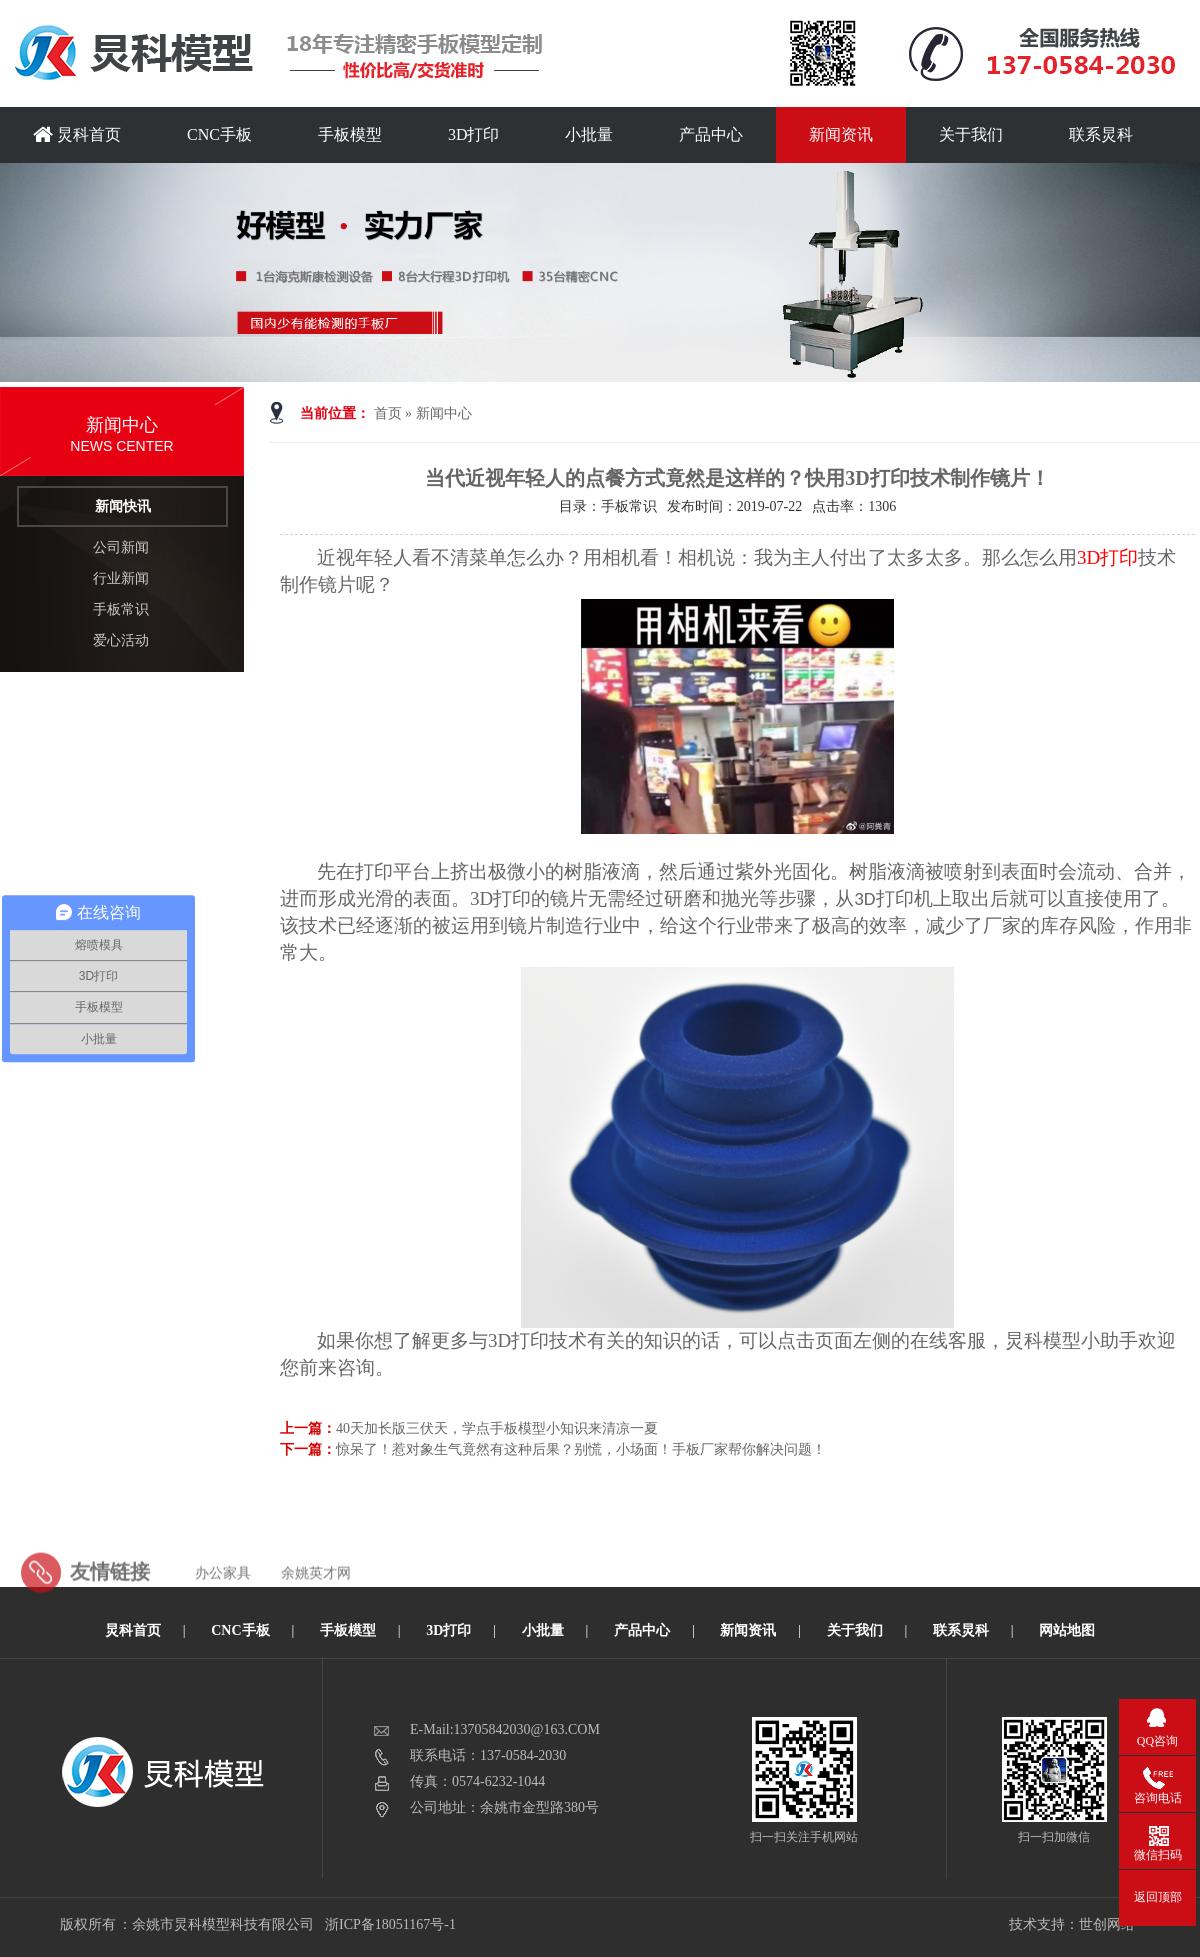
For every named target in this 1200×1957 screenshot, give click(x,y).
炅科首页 (77, 134)
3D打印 (474, 134)
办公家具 (223, 1604)
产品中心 (711, 134)
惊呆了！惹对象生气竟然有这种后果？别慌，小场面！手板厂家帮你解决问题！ (581, 1449)
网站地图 (1067, 1630)
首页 (388, 413)
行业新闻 (121, 578)
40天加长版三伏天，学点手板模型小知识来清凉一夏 (497, 1428)
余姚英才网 (316, 1604)
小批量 (589, 134)
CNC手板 (219, 134)
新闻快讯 (123, 506)
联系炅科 (1101, 134)
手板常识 (121, 609)
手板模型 (350, 134)
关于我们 (971, 134)
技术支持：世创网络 (1072, 1924)
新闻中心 (444, 413)
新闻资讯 (841, 134)
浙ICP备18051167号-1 (391, 1924)
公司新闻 (121, 547)
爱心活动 (121, 640)
